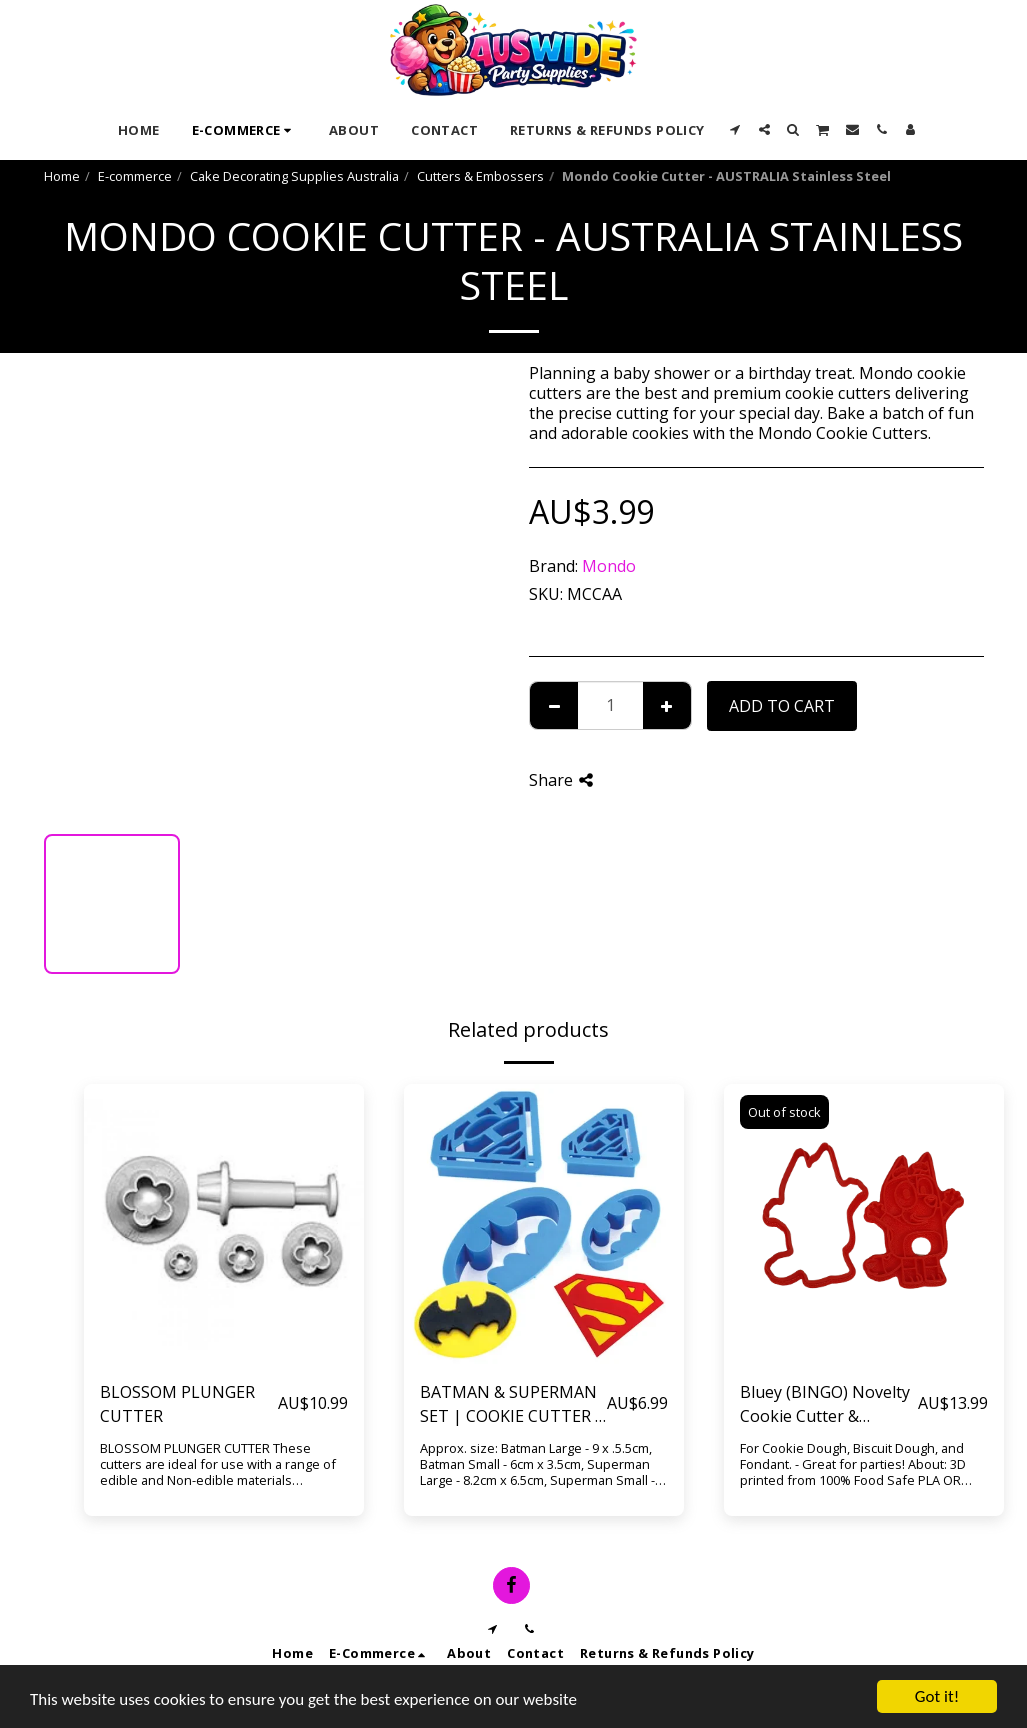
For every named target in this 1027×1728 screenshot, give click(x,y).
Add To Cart (782, 706)
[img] (224, 1224)
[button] (735, 129)
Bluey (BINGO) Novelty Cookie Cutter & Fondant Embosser (825, 1404)
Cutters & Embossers (480, 176)
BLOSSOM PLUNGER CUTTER (177, 1404)
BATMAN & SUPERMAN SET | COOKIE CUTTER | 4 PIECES (512, 1404)
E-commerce (135, 176)
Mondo (609, 566)
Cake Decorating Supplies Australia (294, 176)
